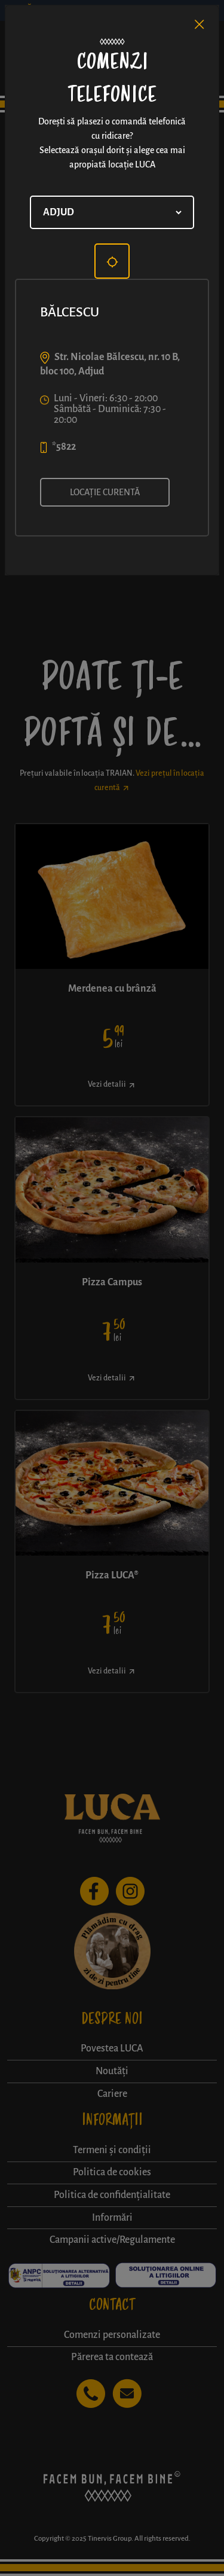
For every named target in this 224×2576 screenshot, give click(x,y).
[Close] (199, 24)
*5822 (64, 446)
